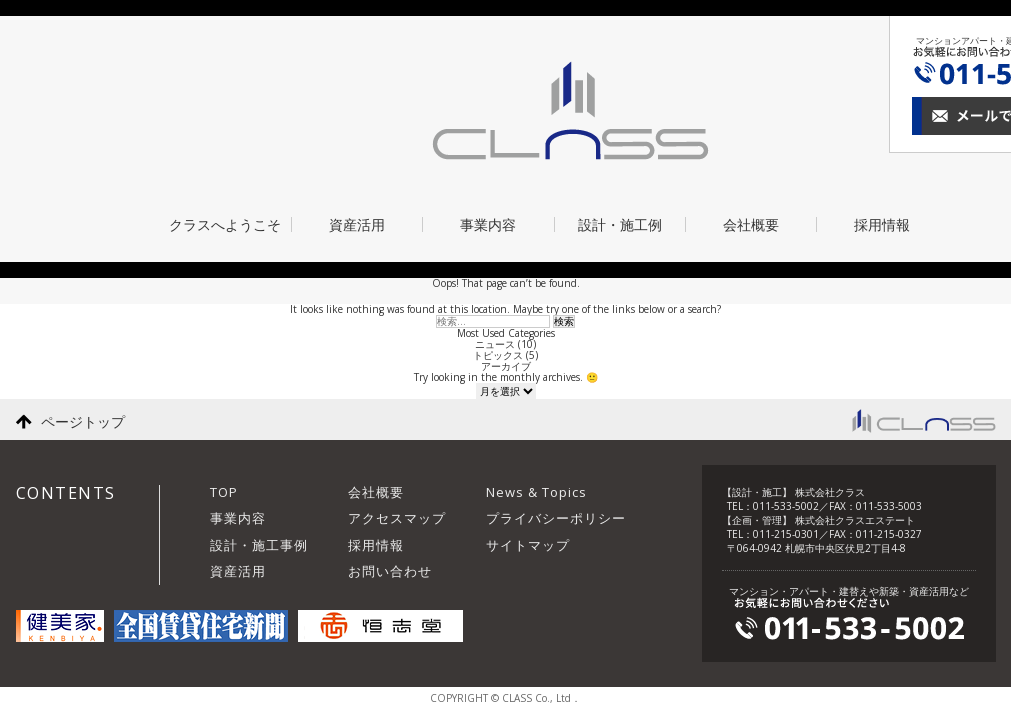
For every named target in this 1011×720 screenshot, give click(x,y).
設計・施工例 (620, 224)
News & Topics (536, 492)
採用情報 (882, 224)
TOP (224, 492)
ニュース (495, 344)
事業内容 (488, 224)
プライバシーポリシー (556, 518)
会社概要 (751, 224)
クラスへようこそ (225, 224)
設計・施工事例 (259, 545)
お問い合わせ (390, 571)
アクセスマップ (397, 518)
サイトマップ (528, 545)
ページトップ (83, 421)
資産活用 (357, 224)
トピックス (498, 355)
